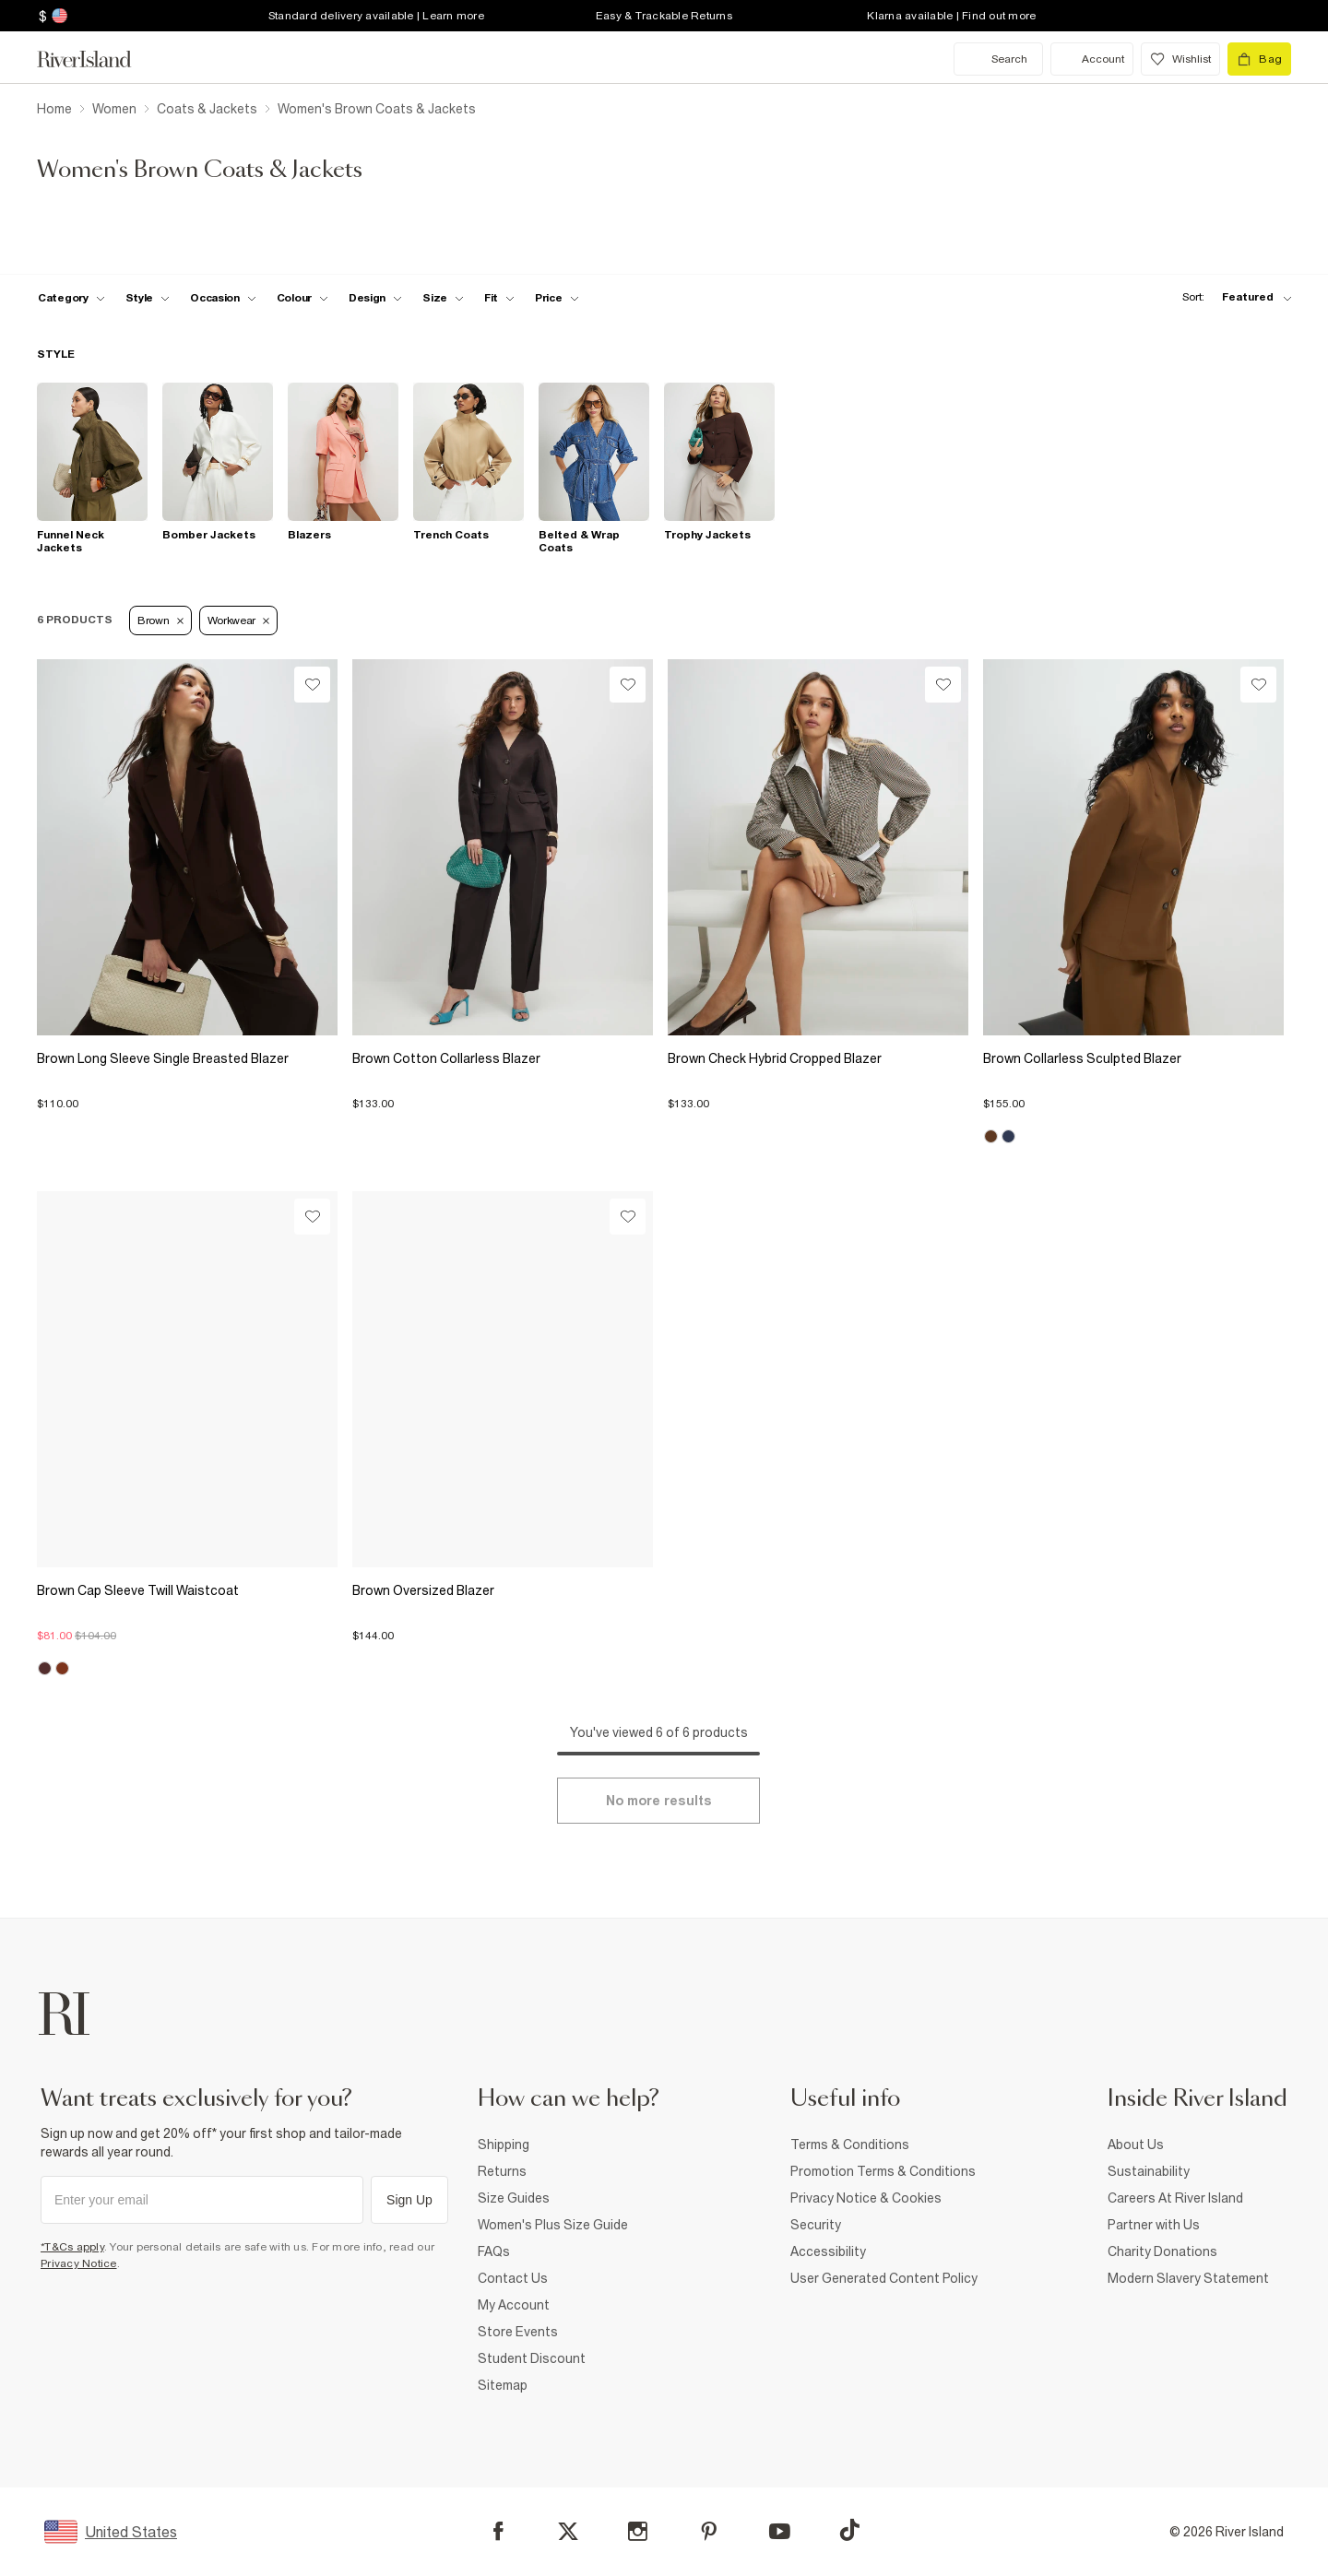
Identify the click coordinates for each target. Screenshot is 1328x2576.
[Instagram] (637, 2531)
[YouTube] (779, 2531)
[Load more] (658, 1801)
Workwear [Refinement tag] (239, 620)
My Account (514, 2305)
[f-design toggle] (375, 298)
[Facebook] (498, 2531)
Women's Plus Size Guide (553, 2224)
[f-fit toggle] (499, 298)
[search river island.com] (998, 59)
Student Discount (532, 2358)
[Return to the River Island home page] (98, 59)
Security (815, 2224)
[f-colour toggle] (302, 298)
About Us (1136, 2144)
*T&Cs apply (72, 2246)
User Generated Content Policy (884, 2278)
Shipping (503, 2144)
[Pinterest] (708, 2531)
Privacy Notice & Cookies (866, 2198)
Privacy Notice (79, 2263)
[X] (568, 2532)
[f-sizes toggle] (443, 298)
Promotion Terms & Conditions (883, 2171)
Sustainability (1149, 2171)
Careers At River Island (1175, 2198)
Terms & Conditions (849, 2144)
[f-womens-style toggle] (148, 298)
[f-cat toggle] (71, 298)
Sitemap (503, 2385)
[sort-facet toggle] (1232, 297)
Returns (502, 2171)
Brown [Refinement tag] (160, 620)
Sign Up (409, 2199)
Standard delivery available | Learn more (376, 15)
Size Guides (514, 2198)
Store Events (518, 2331)
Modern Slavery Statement (1188, 2278)
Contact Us (513, 2278)
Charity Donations (1162, 2251)
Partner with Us (1154, 2224)
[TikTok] (849, 2530)
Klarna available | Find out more (951, 15)
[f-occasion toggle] (223, 298)
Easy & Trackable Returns (664, 15)
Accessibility (828, 2251)
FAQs (494, 2251)
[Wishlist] (312, 685)
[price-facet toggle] (557, 298)
